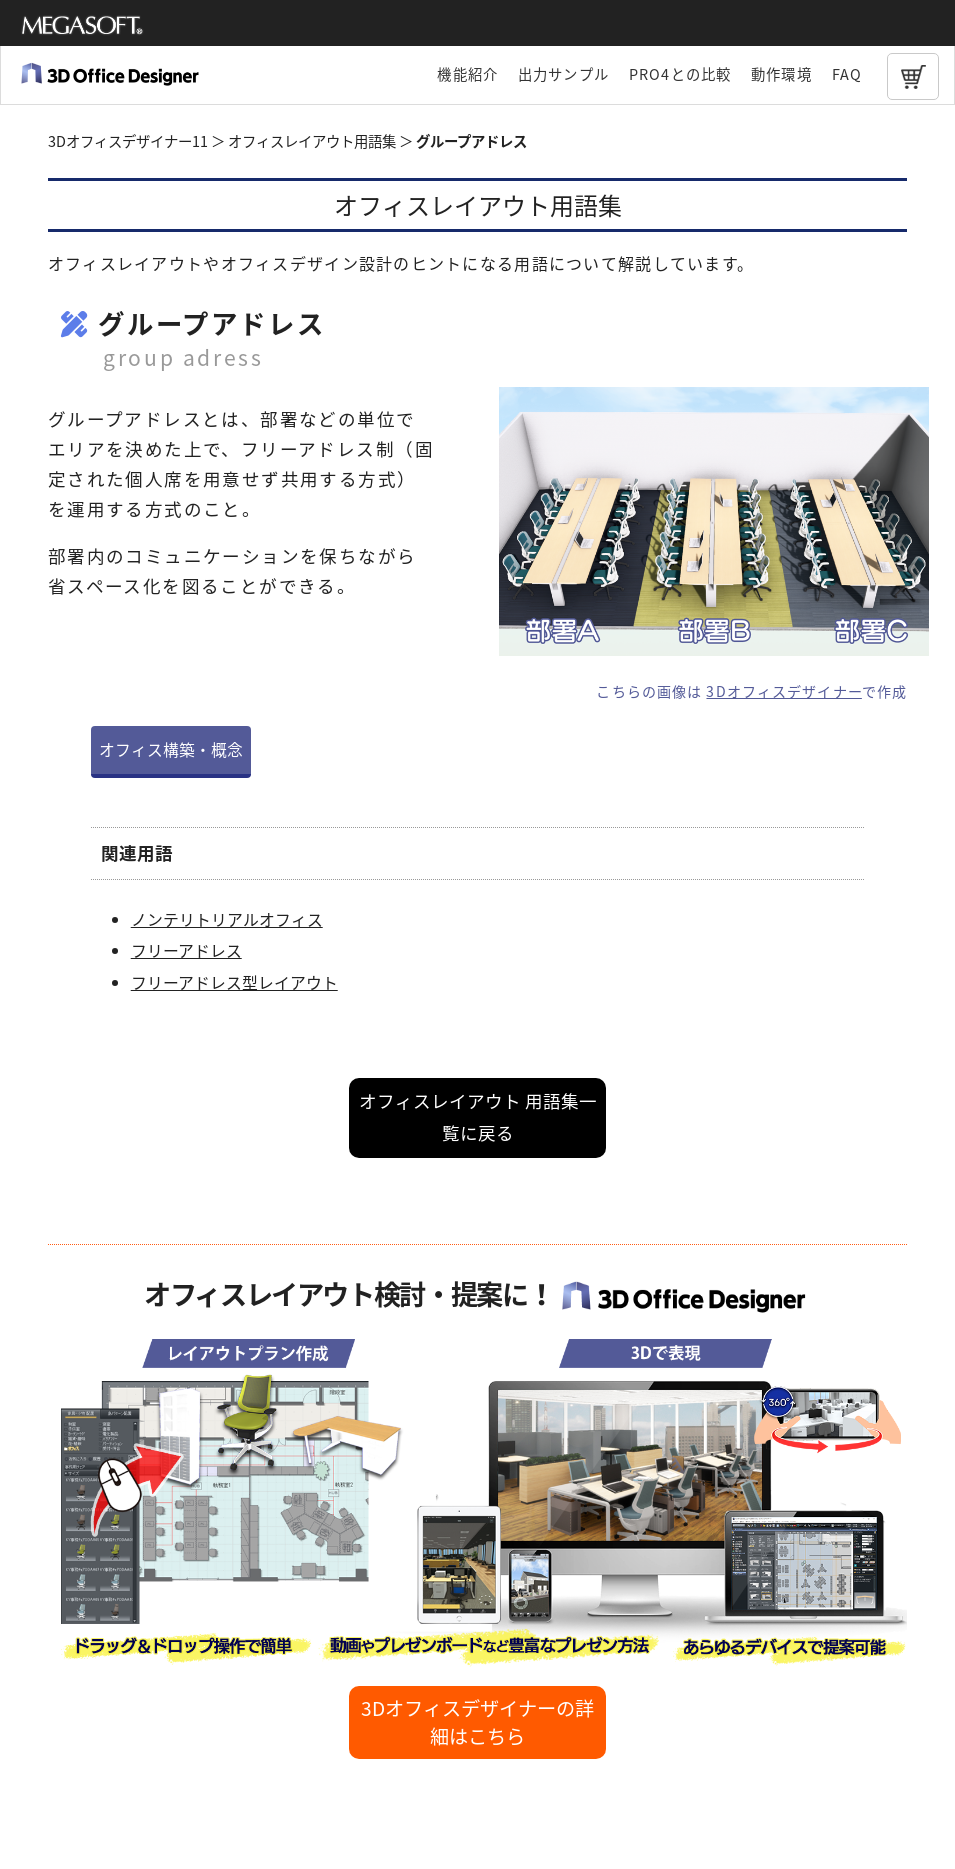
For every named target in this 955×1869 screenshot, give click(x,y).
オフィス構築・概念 (171, 749)
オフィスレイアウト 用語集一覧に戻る (478, 1117)
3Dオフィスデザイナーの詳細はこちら (477, 1722)
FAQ (847, 74)
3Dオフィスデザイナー (783, 691)
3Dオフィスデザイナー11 (128, 141)
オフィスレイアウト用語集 (312, 141)
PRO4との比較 (680, 74)
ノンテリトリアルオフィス (227, 919)
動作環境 (781, 74)
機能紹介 (467, 74)
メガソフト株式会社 (82, 26)
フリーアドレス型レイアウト (234, 982)
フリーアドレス (186, 950)
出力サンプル (563, 74)
